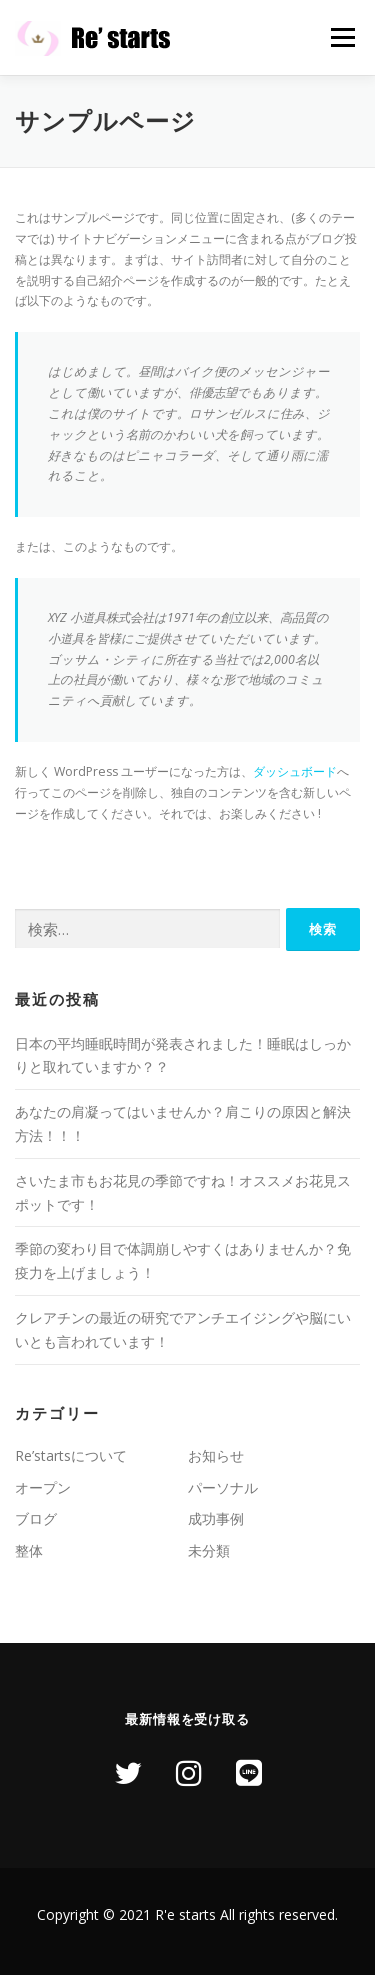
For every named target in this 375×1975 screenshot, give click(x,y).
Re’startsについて (71, 1455)
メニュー (342, 37)
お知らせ (216, 1455)
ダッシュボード (295, 771)
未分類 (209, 1550)
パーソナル (223, 1487)
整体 (29, 1550)
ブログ (36, 1518)
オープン (43, 1487)
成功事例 (216, 1518)
